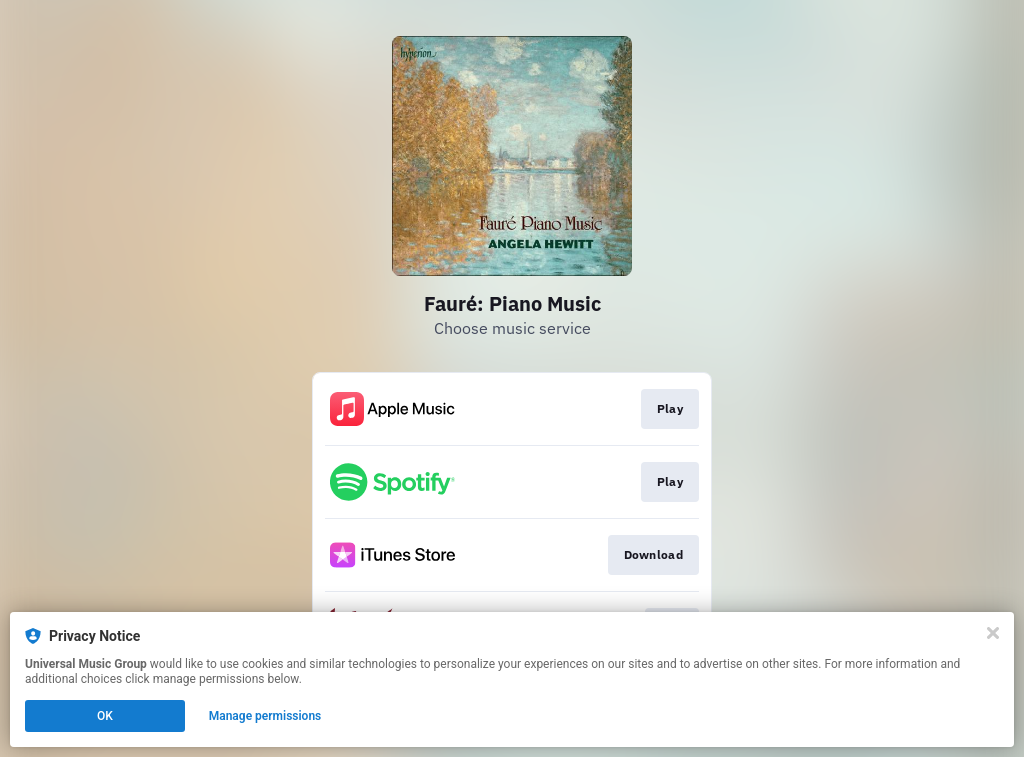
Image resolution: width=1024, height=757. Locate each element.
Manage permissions (265, 716)
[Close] (993, 633)
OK (105, 716)
